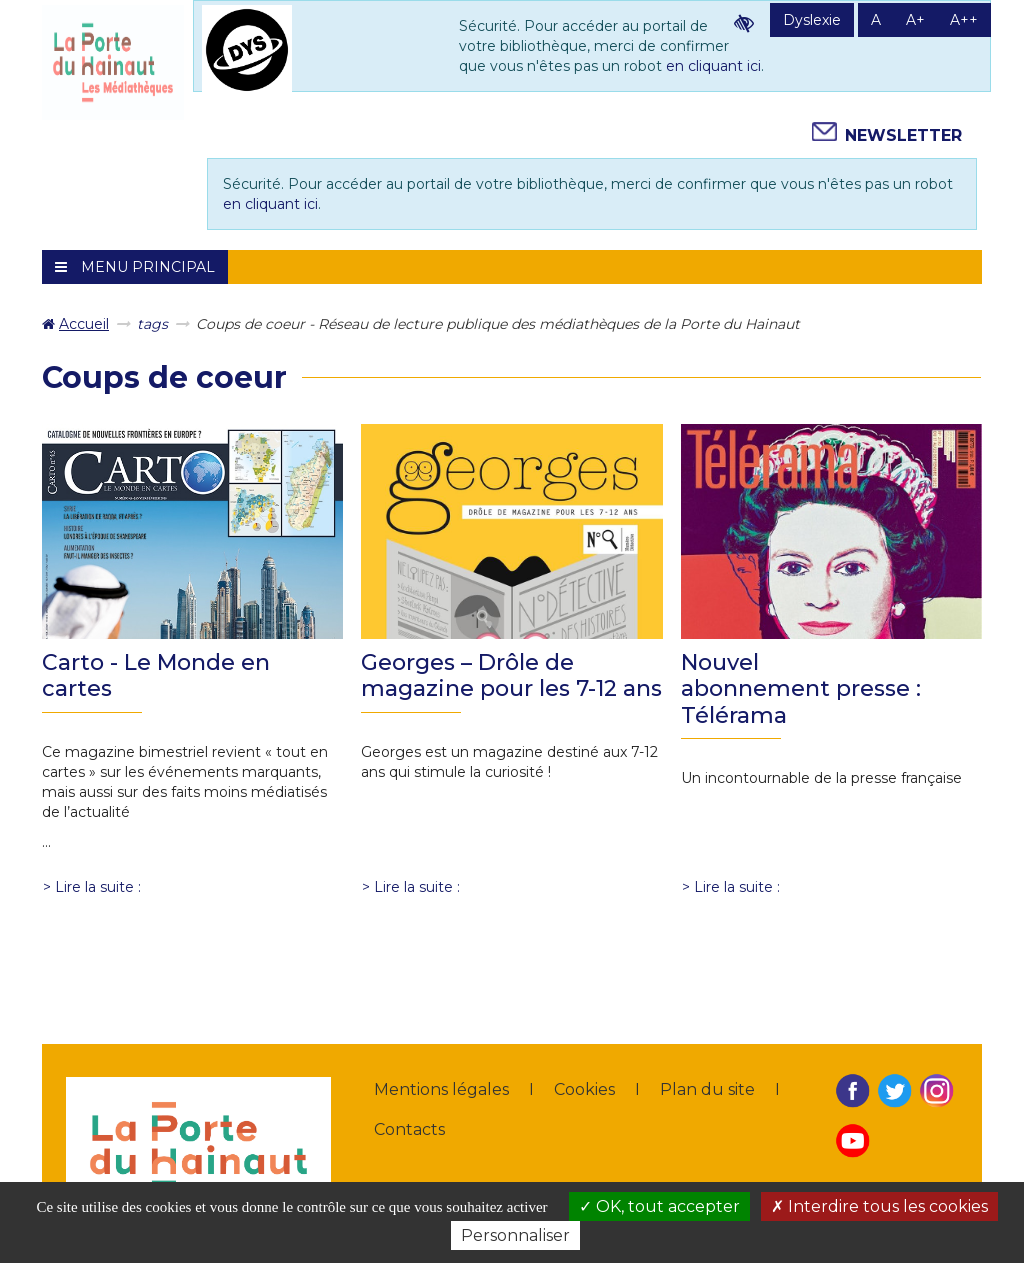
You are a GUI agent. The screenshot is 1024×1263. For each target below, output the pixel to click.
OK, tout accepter (659, 1206)
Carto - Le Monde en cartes (156, 675)
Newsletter (903, 135)
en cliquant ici (713, 66)
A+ (915, 20)
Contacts (409, 1129)
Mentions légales (441, 1089)
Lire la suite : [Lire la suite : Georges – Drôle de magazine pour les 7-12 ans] (417, 887)
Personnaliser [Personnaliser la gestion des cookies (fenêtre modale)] (515, 1235)
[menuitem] (75, 324)
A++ (964, 20)
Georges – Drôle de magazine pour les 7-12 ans (511, 675)
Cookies (584, 1089)
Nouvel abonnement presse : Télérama (801, 689)
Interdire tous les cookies (879, 1206)
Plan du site (707, 1089)
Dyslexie (812, 20)
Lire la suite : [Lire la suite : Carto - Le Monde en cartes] (98, 887)
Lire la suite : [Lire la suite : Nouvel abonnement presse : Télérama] (737, 887)
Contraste (744, 23)
